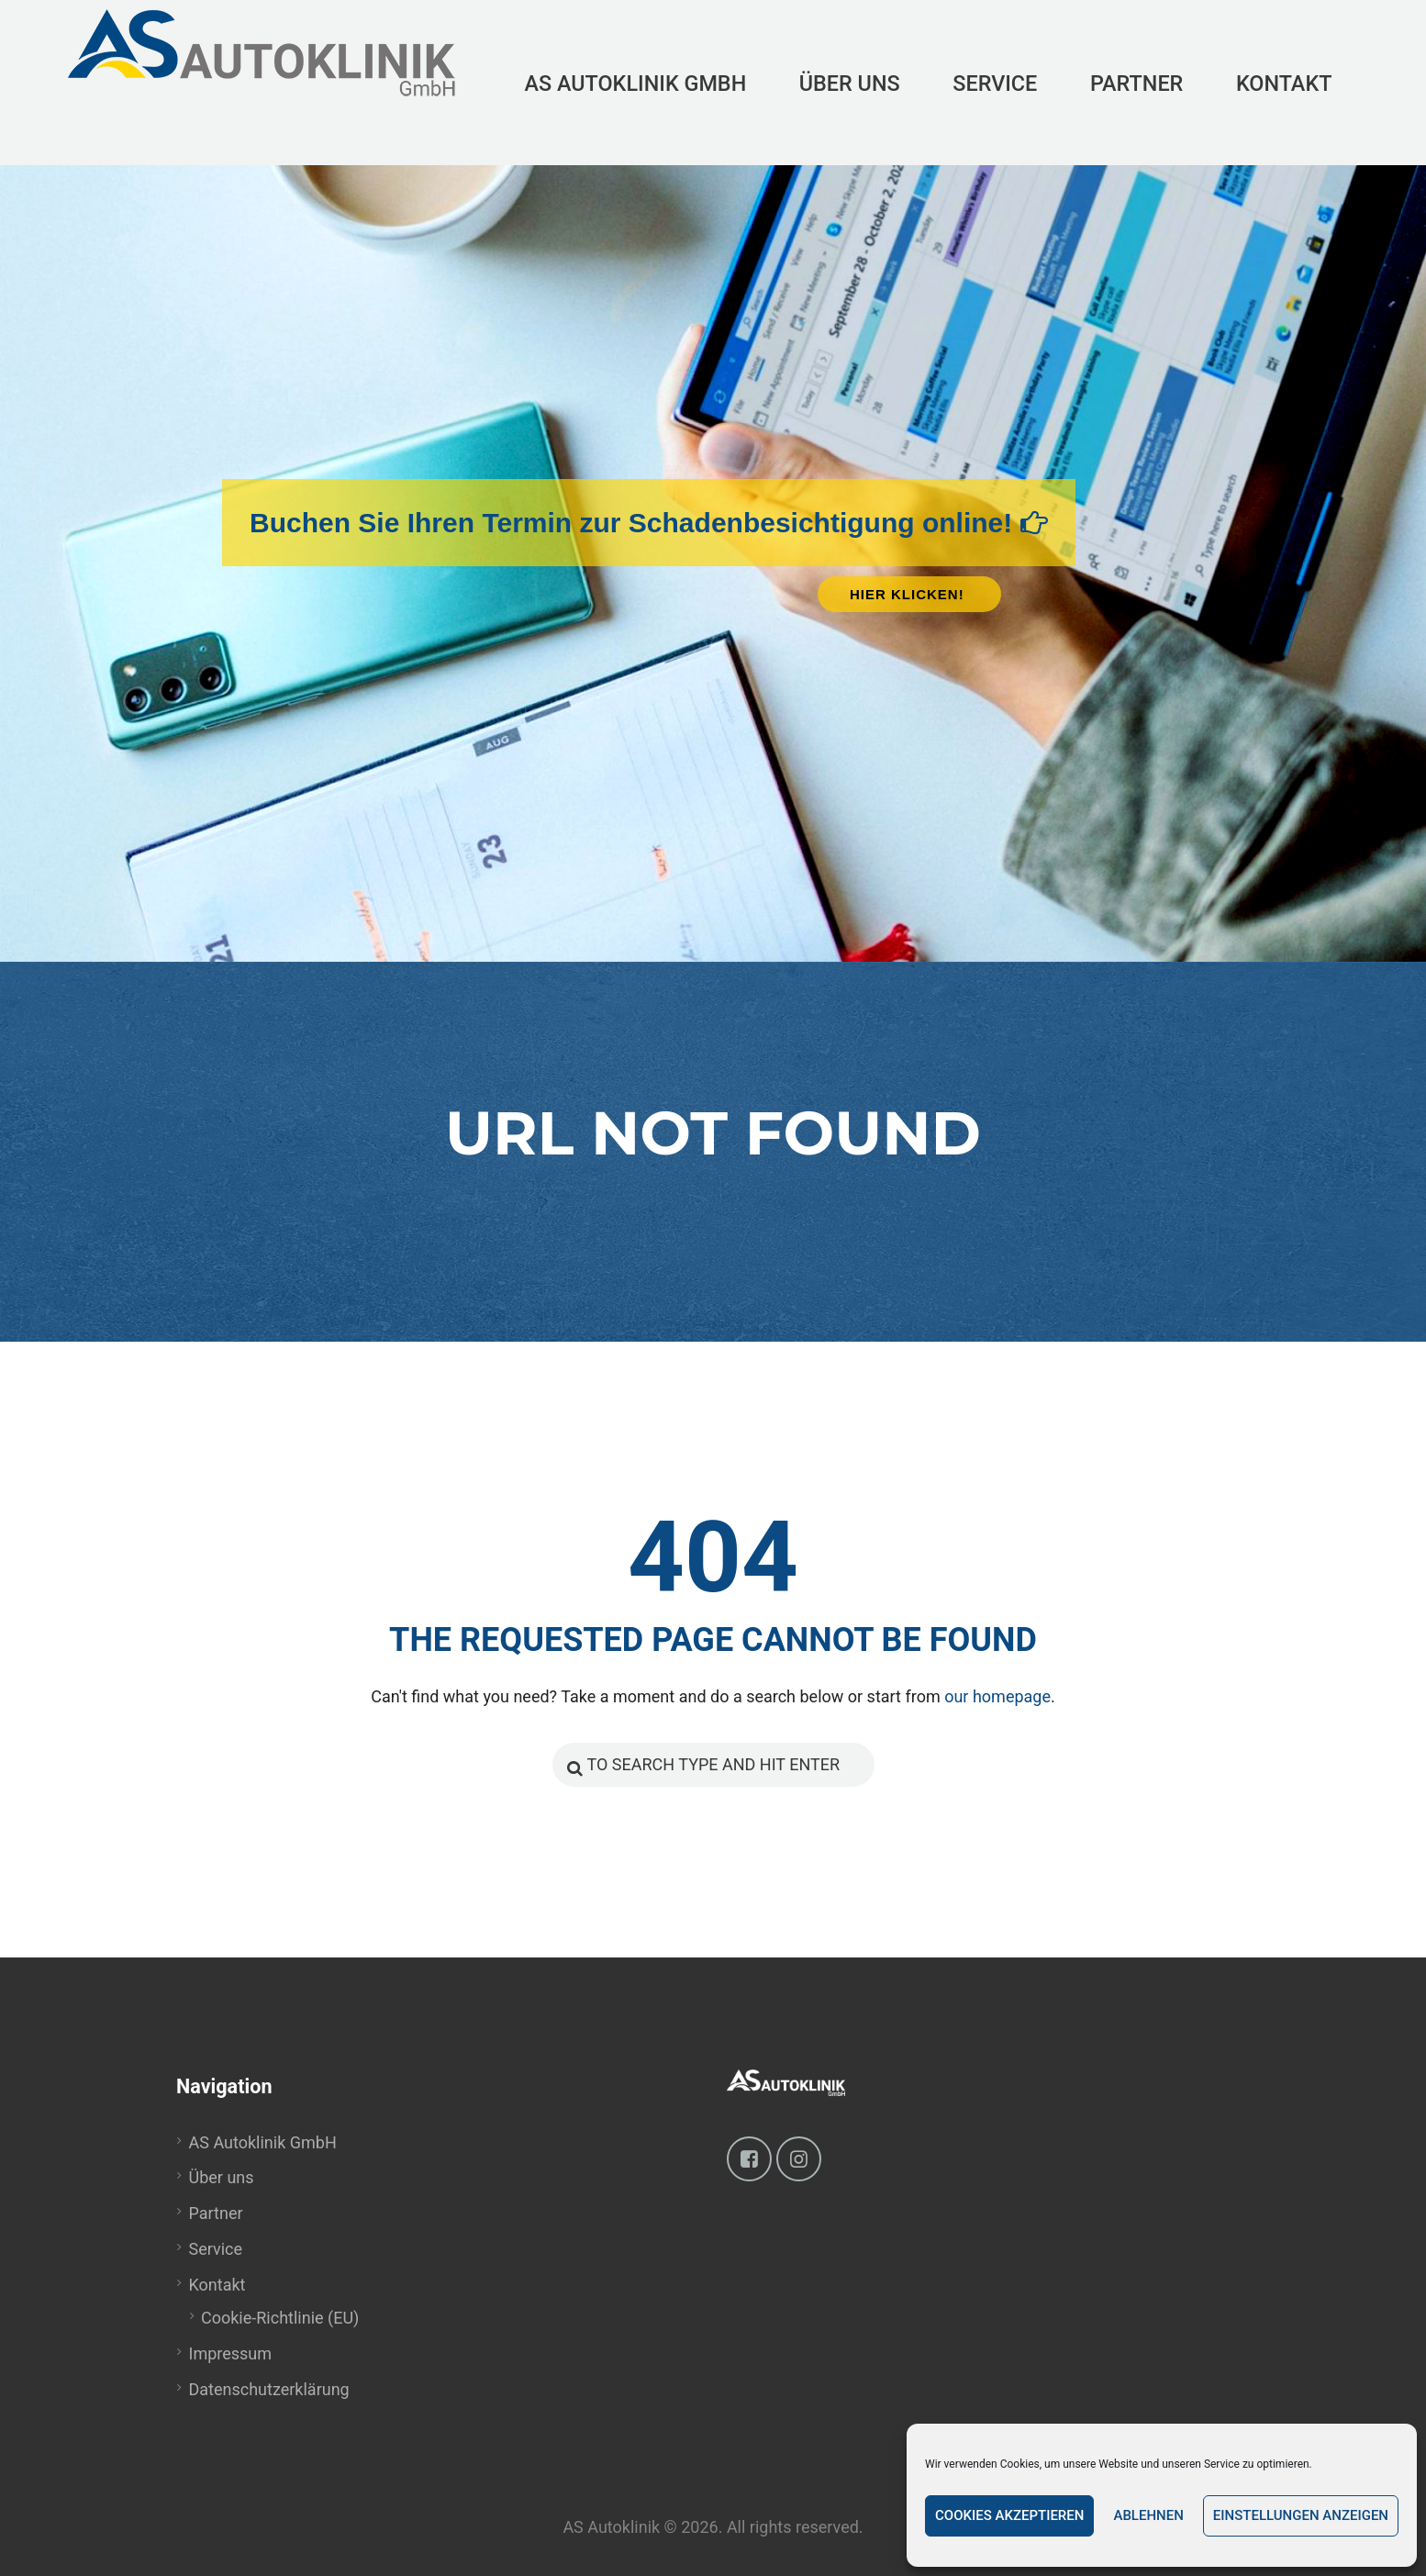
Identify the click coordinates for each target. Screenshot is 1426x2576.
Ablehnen (1148, 2515)
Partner (216, 2213)
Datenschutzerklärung (269, 2389)
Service (216, 2248)
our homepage (997, 1696)
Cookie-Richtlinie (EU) (280, 2317)
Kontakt (217, 2284)
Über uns (221, 2177)
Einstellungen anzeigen (1300, 2515)
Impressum (231, 2353)
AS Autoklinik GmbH (263, 2142)
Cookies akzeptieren (1009, 2515)
